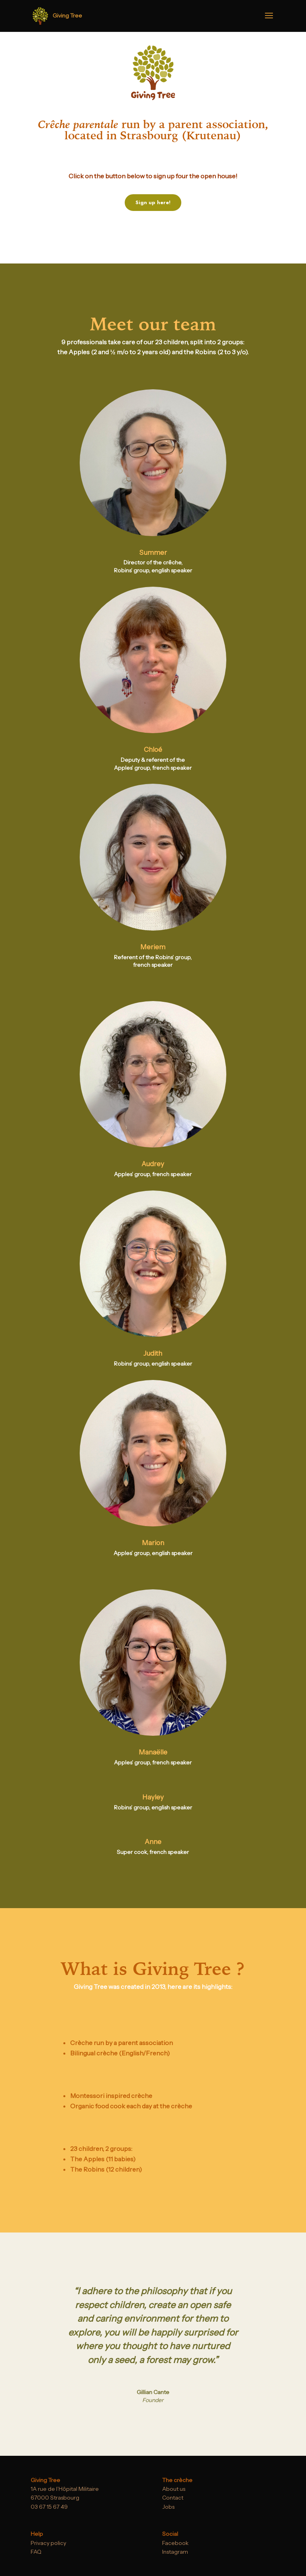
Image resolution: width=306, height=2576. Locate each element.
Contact (172, 2497)
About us (173, 2488)
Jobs (168, 2506)
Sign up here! (153, 202)
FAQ (36, 2551)
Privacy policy (48, 2543)
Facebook (175, 2543)
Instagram (175, 2551)
